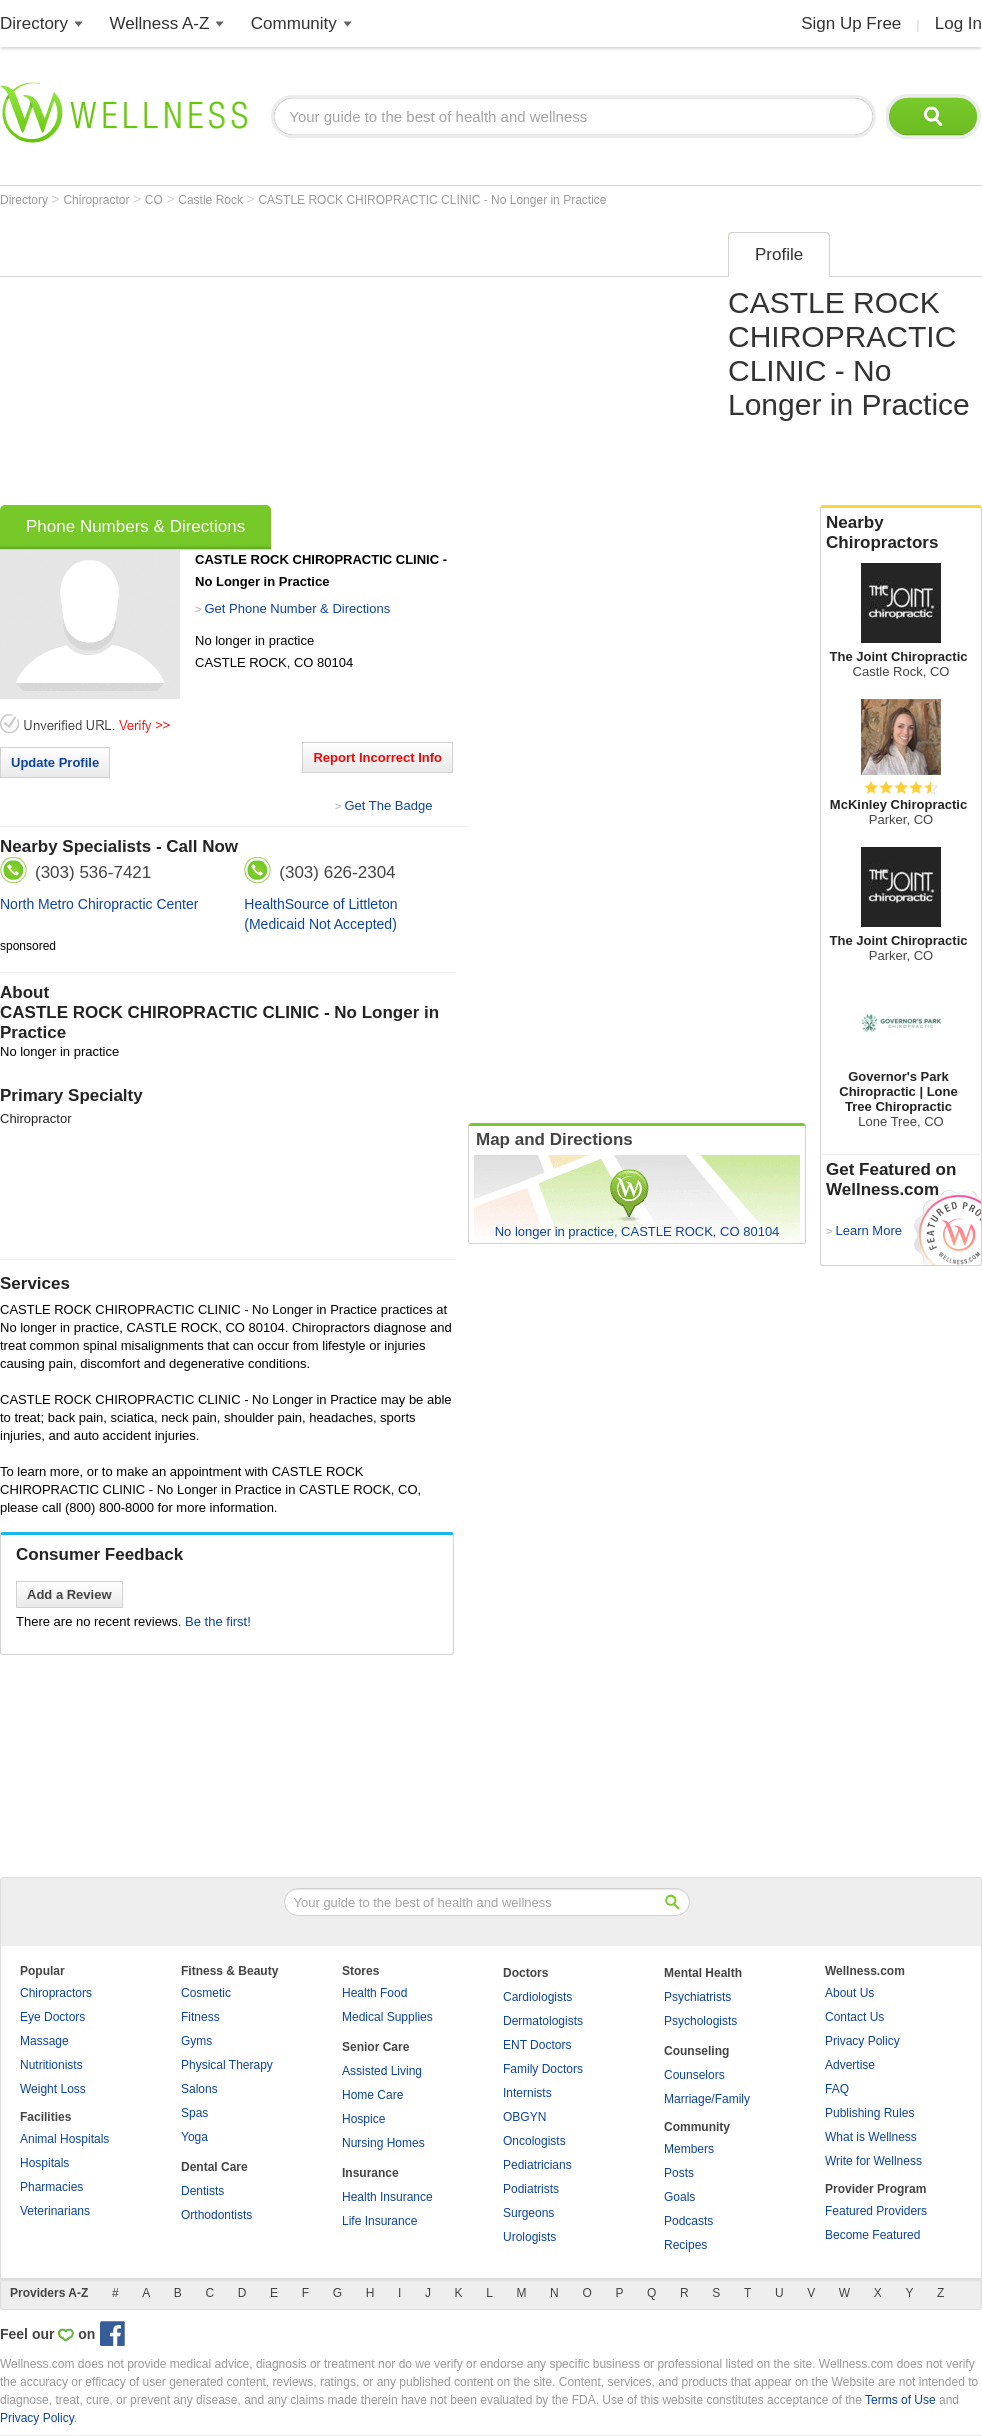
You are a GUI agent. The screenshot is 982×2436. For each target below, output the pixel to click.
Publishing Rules (869, 2113)
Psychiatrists (697, 1997)
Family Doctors (543, 2069)
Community (294, 23)
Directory (34, 23)
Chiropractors (56, 1993)
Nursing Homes (383, 2143)
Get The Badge (388, 805)
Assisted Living (382, 2071)
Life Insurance (379, 2221)
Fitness (200, 2017)
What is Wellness (871, 2137)
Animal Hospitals (64, 2139)
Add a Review (69, 1594)
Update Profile (55, 762)
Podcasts (688, 2221)
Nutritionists (51, 2065)
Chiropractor (97, 200)
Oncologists (534, 2141)
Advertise (850, 2065)
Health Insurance (387, 2197)
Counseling (696, 2051)
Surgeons (528, 2213)
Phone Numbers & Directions (135, 526)
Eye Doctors (52, 2017)
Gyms (196, 2041)
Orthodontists (216, 2215)
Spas (194, 2113)
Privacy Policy (862, 2041)
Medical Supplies (387, 2017)
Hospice (363, 2119)
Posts (679, 2173)
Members (689, 2149)
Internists (527, 2093)
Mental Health (703, 1973)
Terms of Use (900, 2400)
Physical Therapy (227, 2065)
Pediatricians (537, 2165)
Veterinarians (55, 2211)
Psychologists (700, 2021)
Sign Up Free (851, 23)
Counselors (694, 2075)
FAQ (837, 2089)
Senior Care (375, 2047)
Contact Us (854, 2017)
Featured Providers (876, 2211)
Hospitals (44, 2163)
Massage (44, 2041)
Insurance (370, 2173)
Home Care (372, 2095)
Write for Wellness (873, 2161)
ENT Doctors (537, 2045)
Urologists (529, 2237)
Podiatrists (531, 2189)
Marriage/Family (707, 2099)
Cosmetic (206, 1993)
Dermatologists (543, 2021)
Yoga (194, 2137)
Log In (958, 23)
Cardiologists (537, 1997)
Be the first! (218, 1621)
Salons (199, 2089)
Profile (779, 254)
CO (155, 200)
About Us (849, 1993)
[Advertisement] (296, 362)
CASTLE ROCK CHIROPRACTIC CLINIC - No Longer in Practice (432, 200)
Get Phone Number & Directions (297, 608)
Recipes (685, 2245)
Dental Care (214, 2167)
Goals (679, 2197)
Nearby (901, 533)
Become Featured (872, 2235)
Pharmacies (51, 2187)
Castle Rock (212, 200)
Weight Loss (53, 2089)
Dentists (202, 2191)
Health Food (374, 1993)
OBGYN (524, 2117)
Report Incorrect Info (377, 757)
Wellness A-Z (160, 23)
